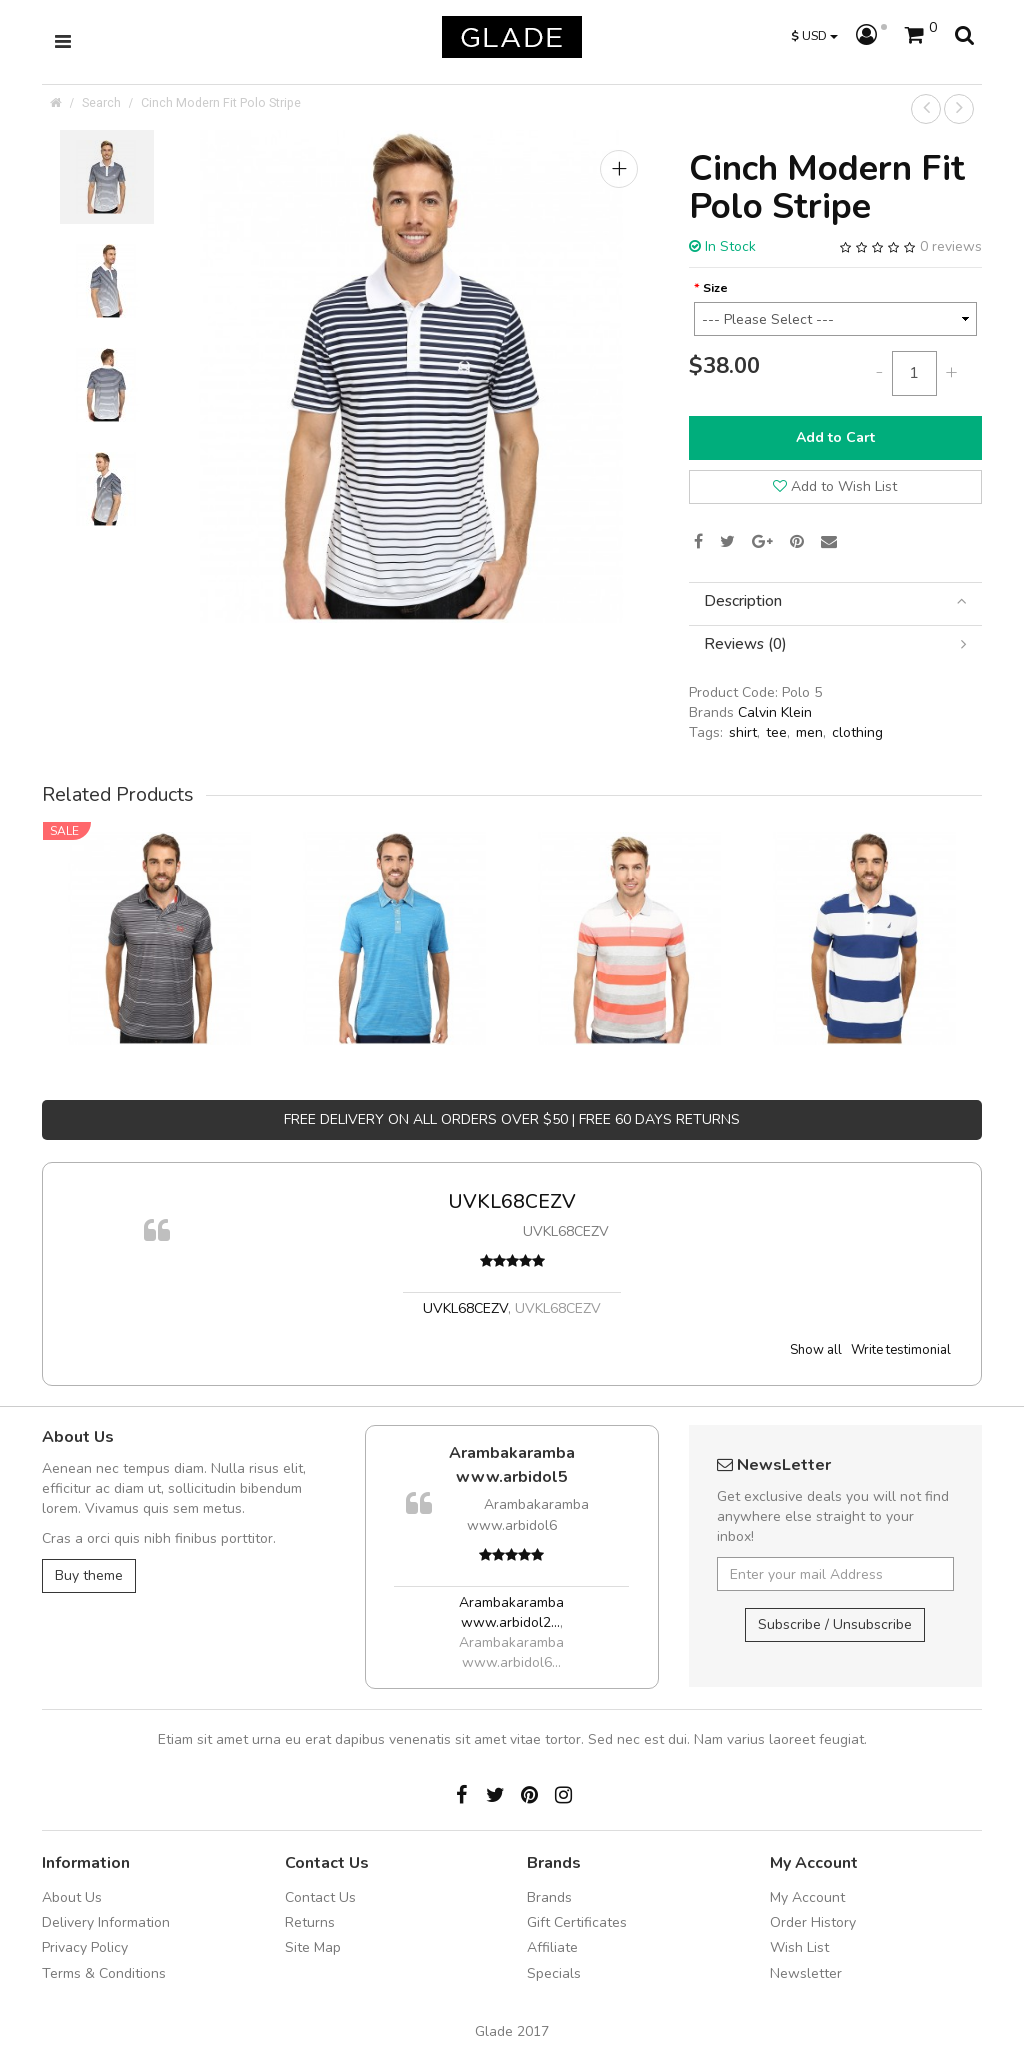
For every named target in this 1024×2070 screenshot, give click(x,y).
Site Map (313, 1947)
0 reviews (951, 246)
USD (814, 35)
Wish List (799, 1947)
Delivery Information (106, 1922)
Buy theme (89, 1575)
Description (835, 601)
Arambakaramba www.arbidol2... (511, 1612)
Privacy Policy (85, 1947)
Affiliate (552, 1947)
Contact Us (320, 1897)
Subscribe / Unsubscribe (835, 1624)
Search (101, 102)
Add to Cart (835, 437)
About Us (72, 1897)
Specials (554, 1973)
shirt (743, 732)
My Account (807, 1897)
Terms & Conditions (104, 1973)
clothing (857, 732)
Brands (549, 1897)
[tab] (835, 601)
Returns (310, 1922)
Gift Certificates (577, 1922)
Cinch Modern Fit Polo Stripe (221, 102)
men (809, 732)
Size (715, 287)
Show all (816, 1350)
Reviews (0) (835, 644)
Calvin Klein (775, 712)
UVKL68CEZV (512, 1201)
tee (776, 732)
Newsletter (806, 1973)
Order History (813, 1922)
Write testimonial (901, 1350)
